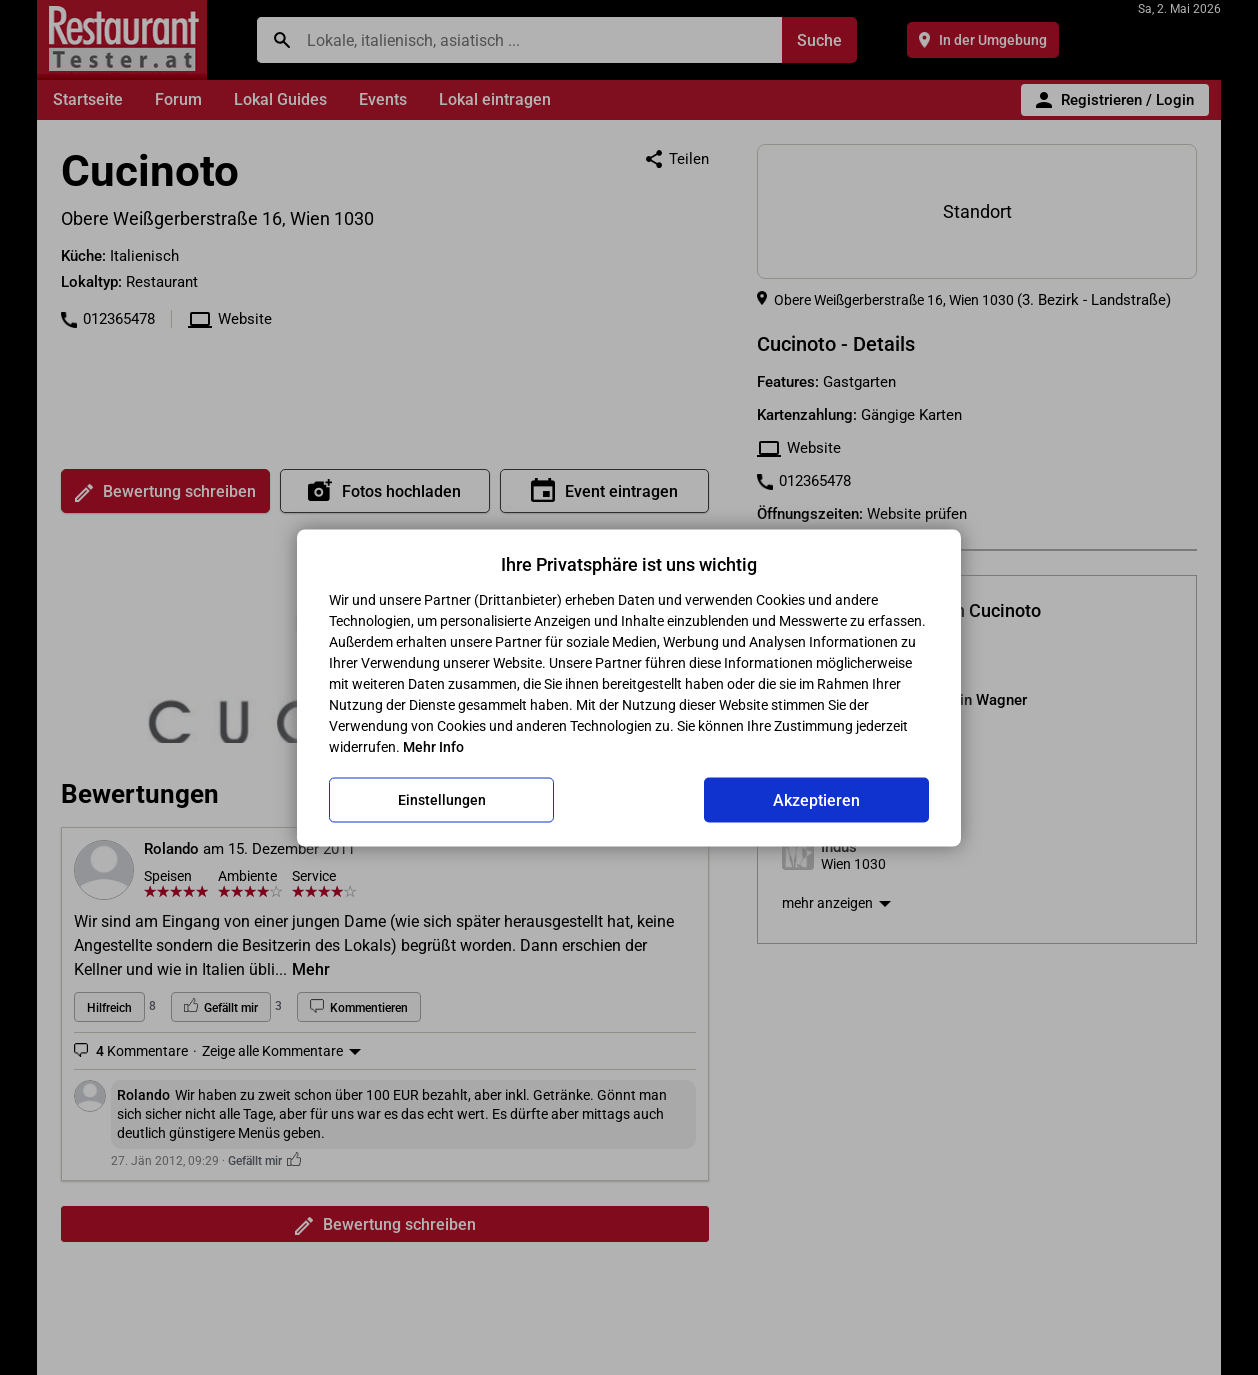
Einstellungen (442, 800)
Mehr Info (433, 746)
